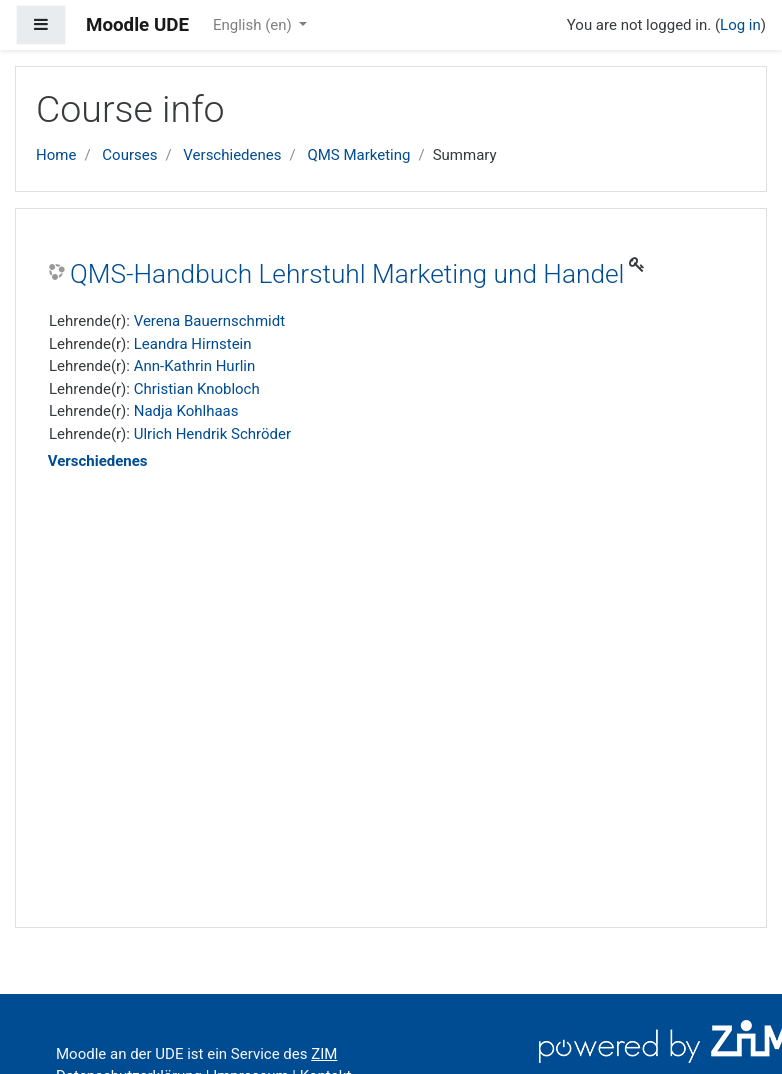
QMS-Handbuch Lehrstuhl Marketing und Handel (347, 274)
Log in (740, 25)
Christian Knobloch (197, 389)
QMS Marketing (358, 155)
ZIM (324, 1054)
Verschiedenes (232, 155)
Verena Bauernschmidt (209, 321)
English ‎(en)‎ (254, 25)
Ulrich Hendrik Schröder (212, 434)
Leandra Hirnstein (193, 344)
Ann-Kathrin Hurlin (195, 366)
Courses (129, 155)
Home (56, 155)
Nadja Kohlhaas (186, 411)
